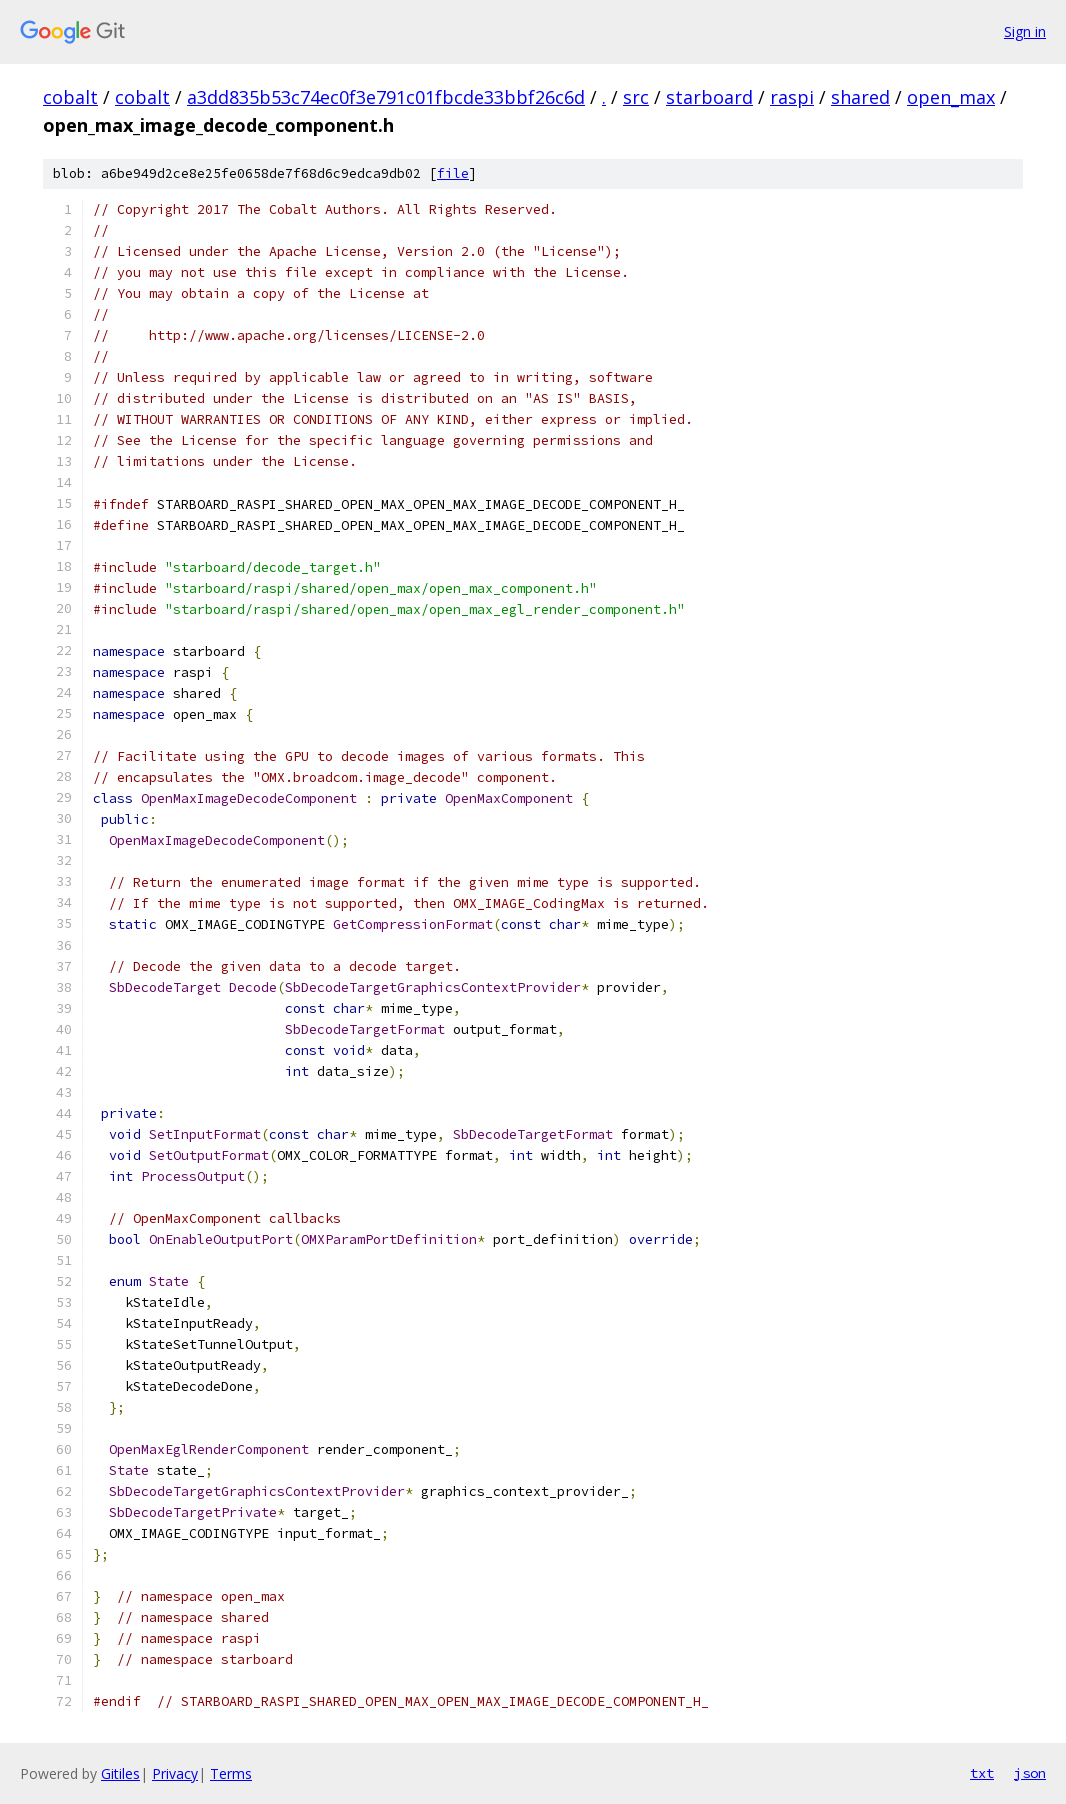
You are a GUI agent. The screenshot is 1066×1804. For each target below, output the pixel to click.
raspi (792, 97)
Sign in (1025, 31)
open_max (951, 97)
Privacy (175, 1773)
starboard (709, 97)
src (636, 97)
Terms (231, 1773)
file (453, 173)
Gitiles (120, 1773)
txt (982, 1773)
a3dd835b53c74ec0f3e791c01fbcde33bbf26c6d (386, 97)
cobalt (70, 97)
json (1030, 1773)
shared (860, 97)
